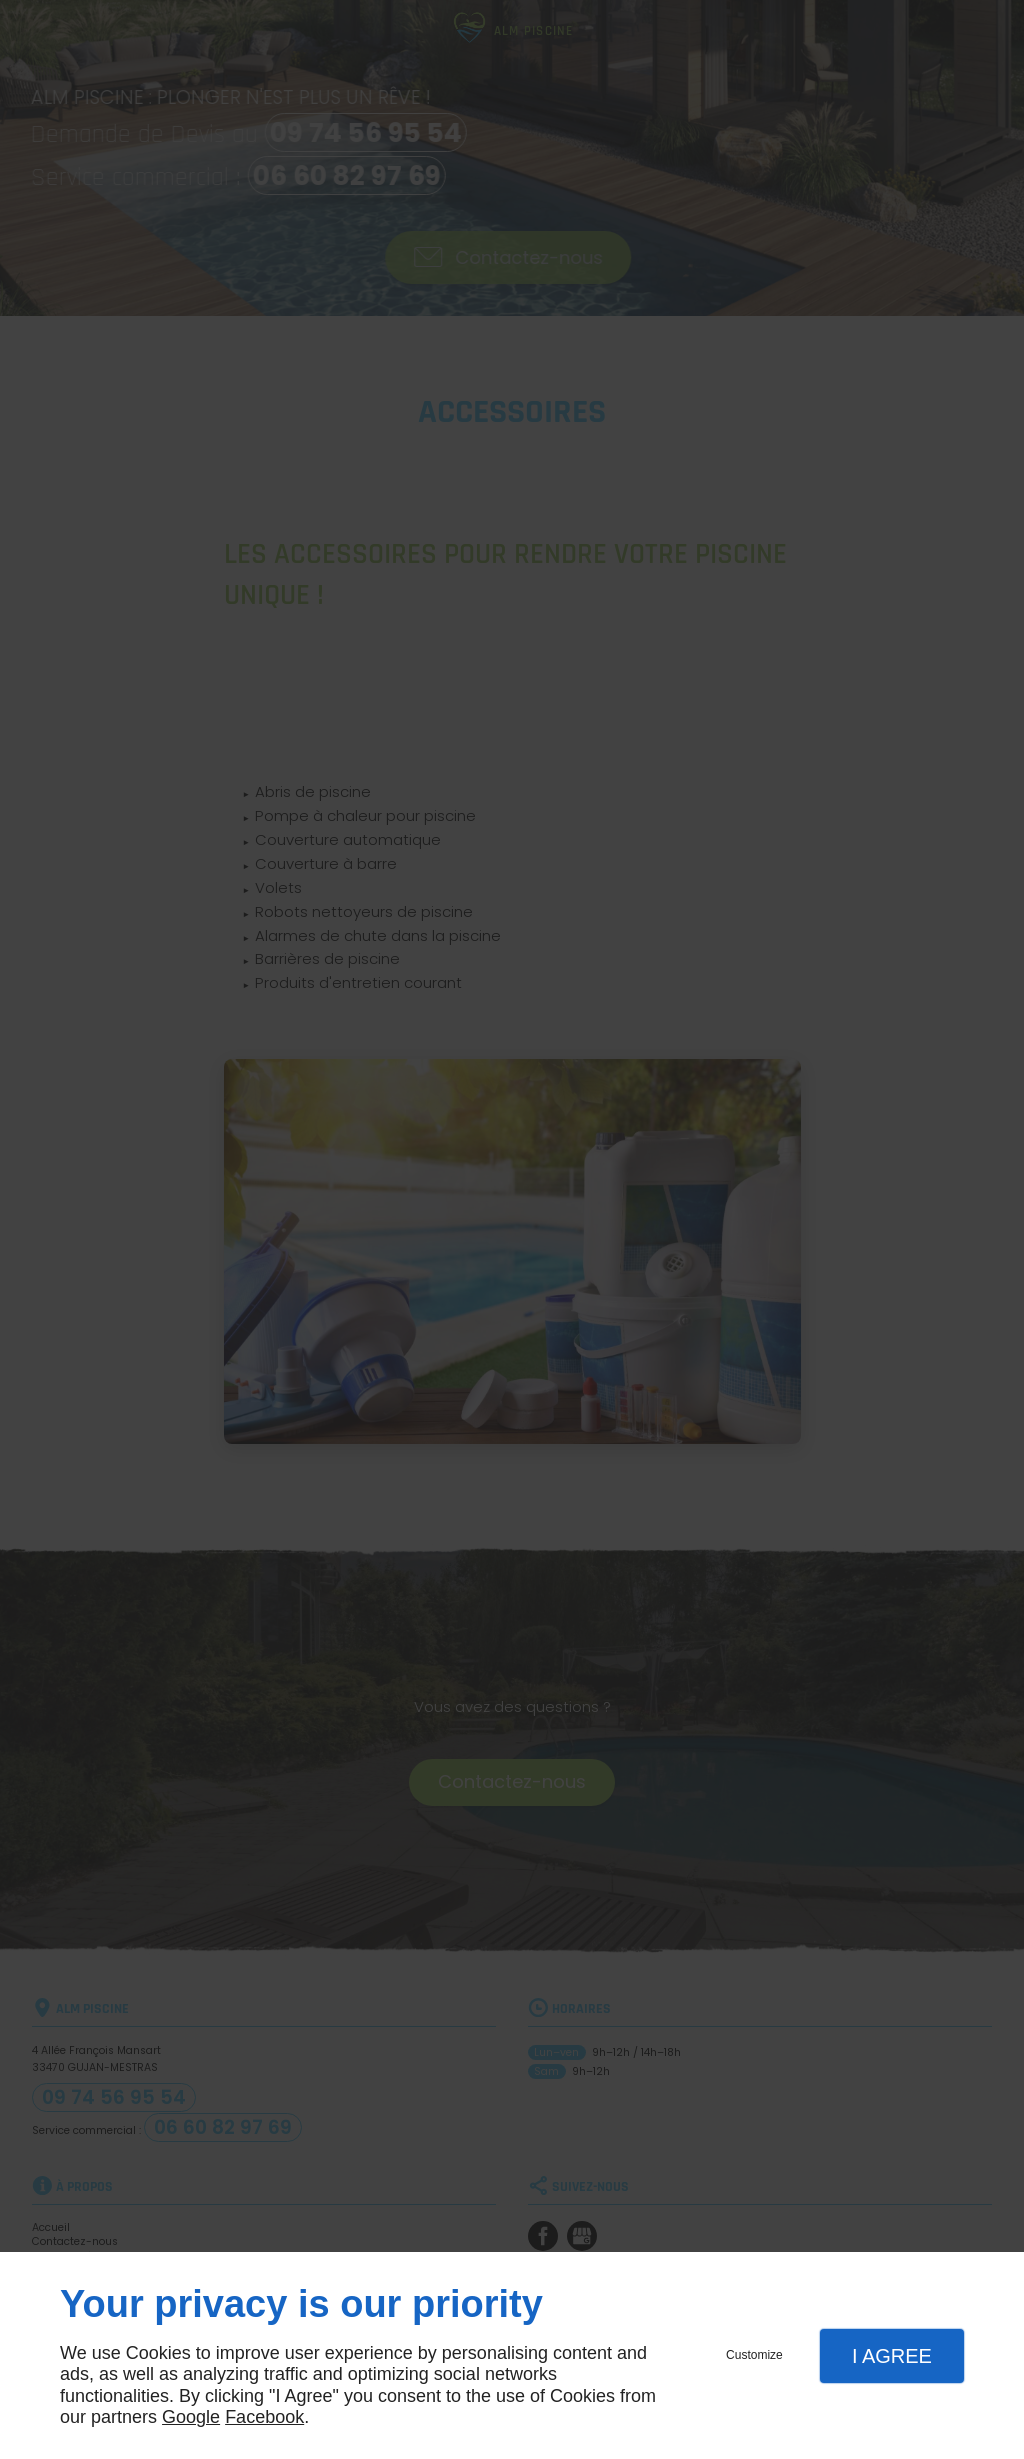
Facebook (264, 2417)
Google (191, 2417)
